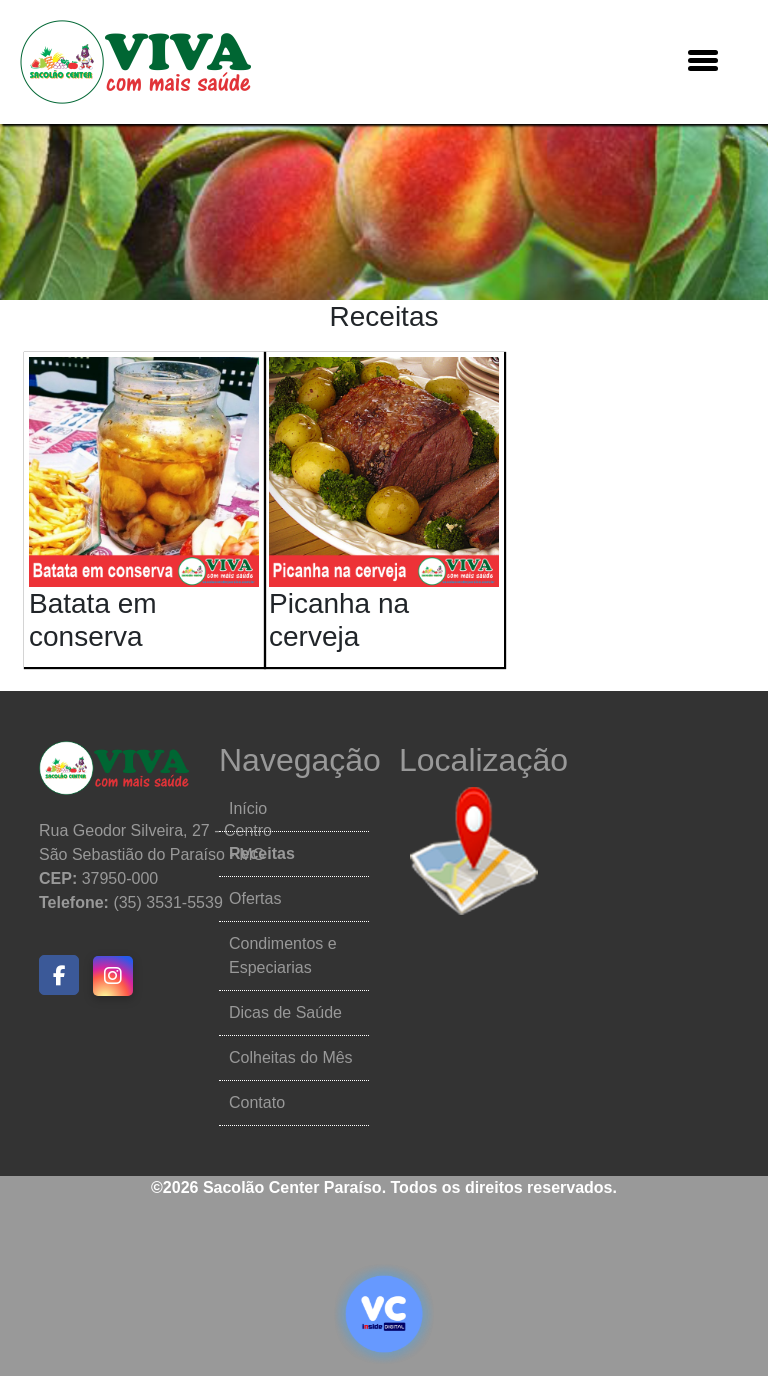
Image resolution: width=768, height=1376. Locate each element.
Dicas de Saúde (285, 1012)
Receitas (262, 853)
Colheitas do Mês (291, 1057)
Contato (257, 1102)
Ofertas (255, 898)
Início (248, 808)
